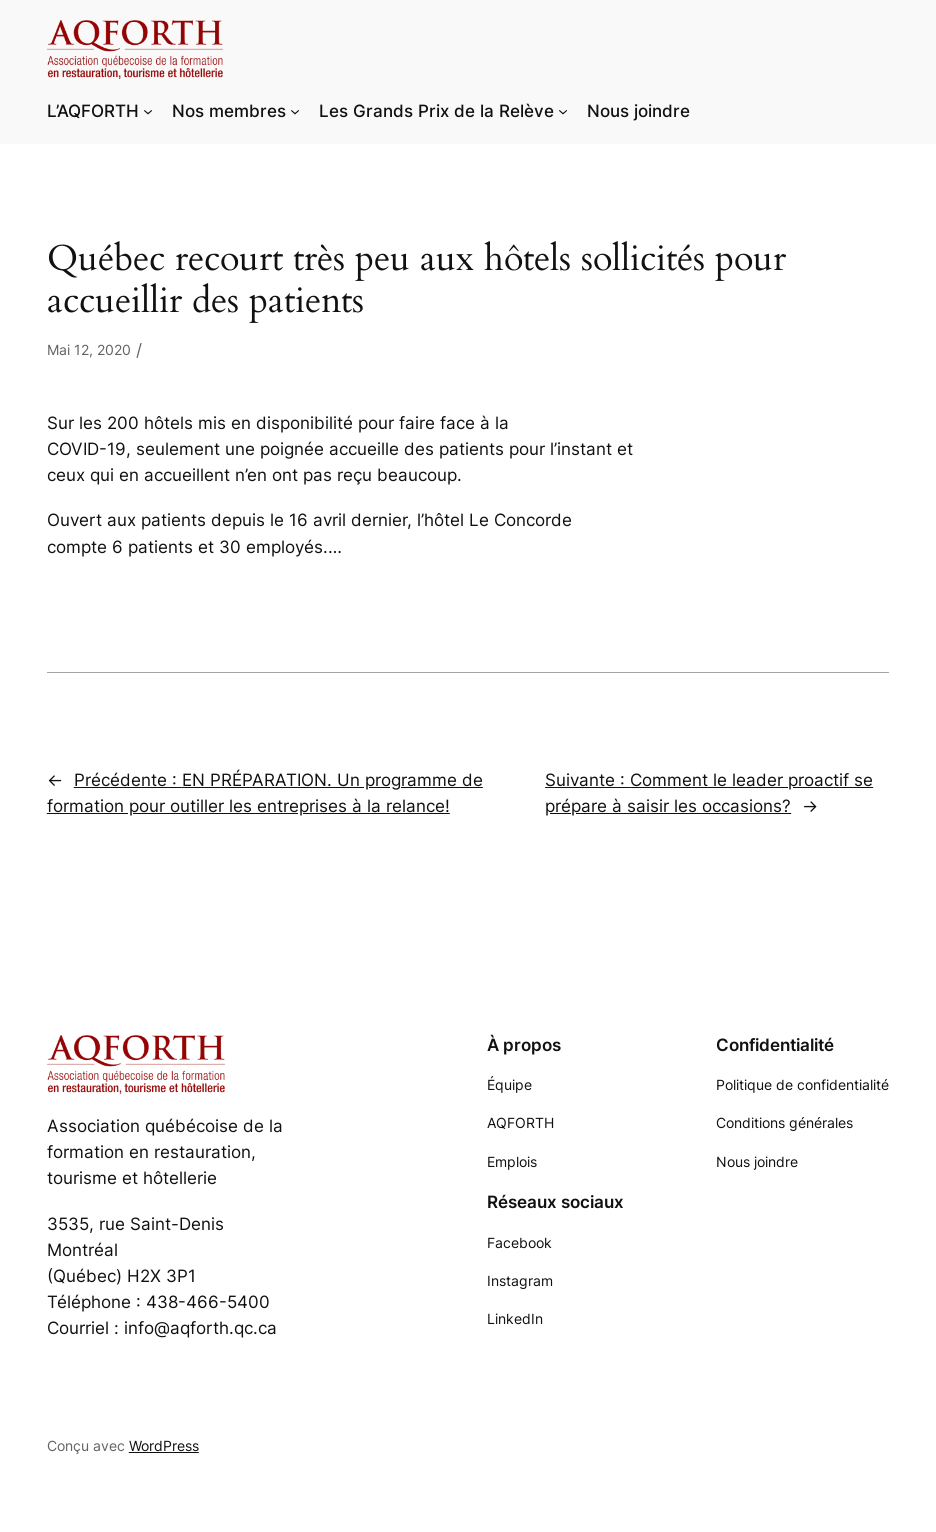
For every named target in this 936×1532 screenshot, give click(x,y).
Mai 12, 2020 (89, 349)
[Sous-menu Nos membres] (295, 111)
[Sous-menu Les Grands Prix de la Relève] (563, 111)
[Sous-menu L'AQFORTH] (148, 111)
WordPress (164, 1445)
